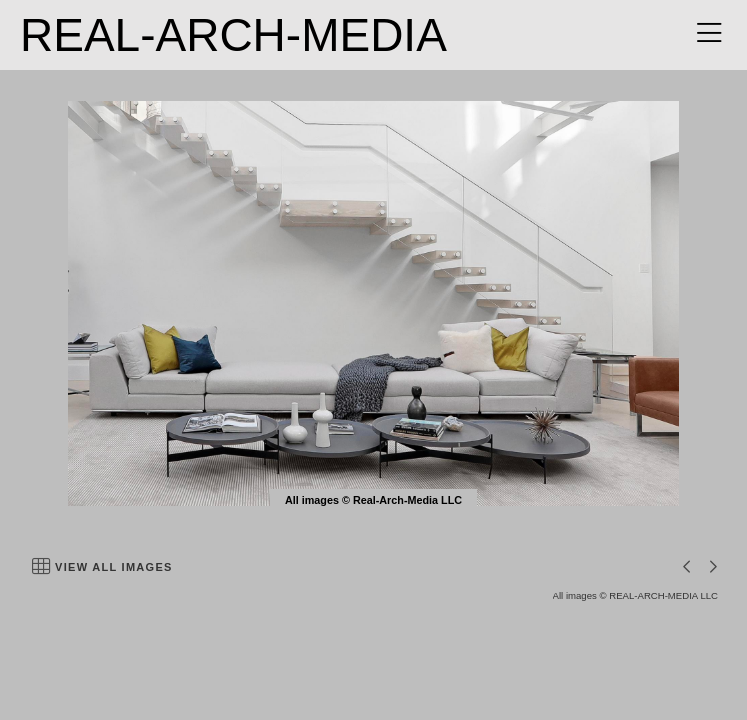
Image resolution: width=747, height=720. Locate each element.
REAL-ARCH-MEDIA (233, 35)
